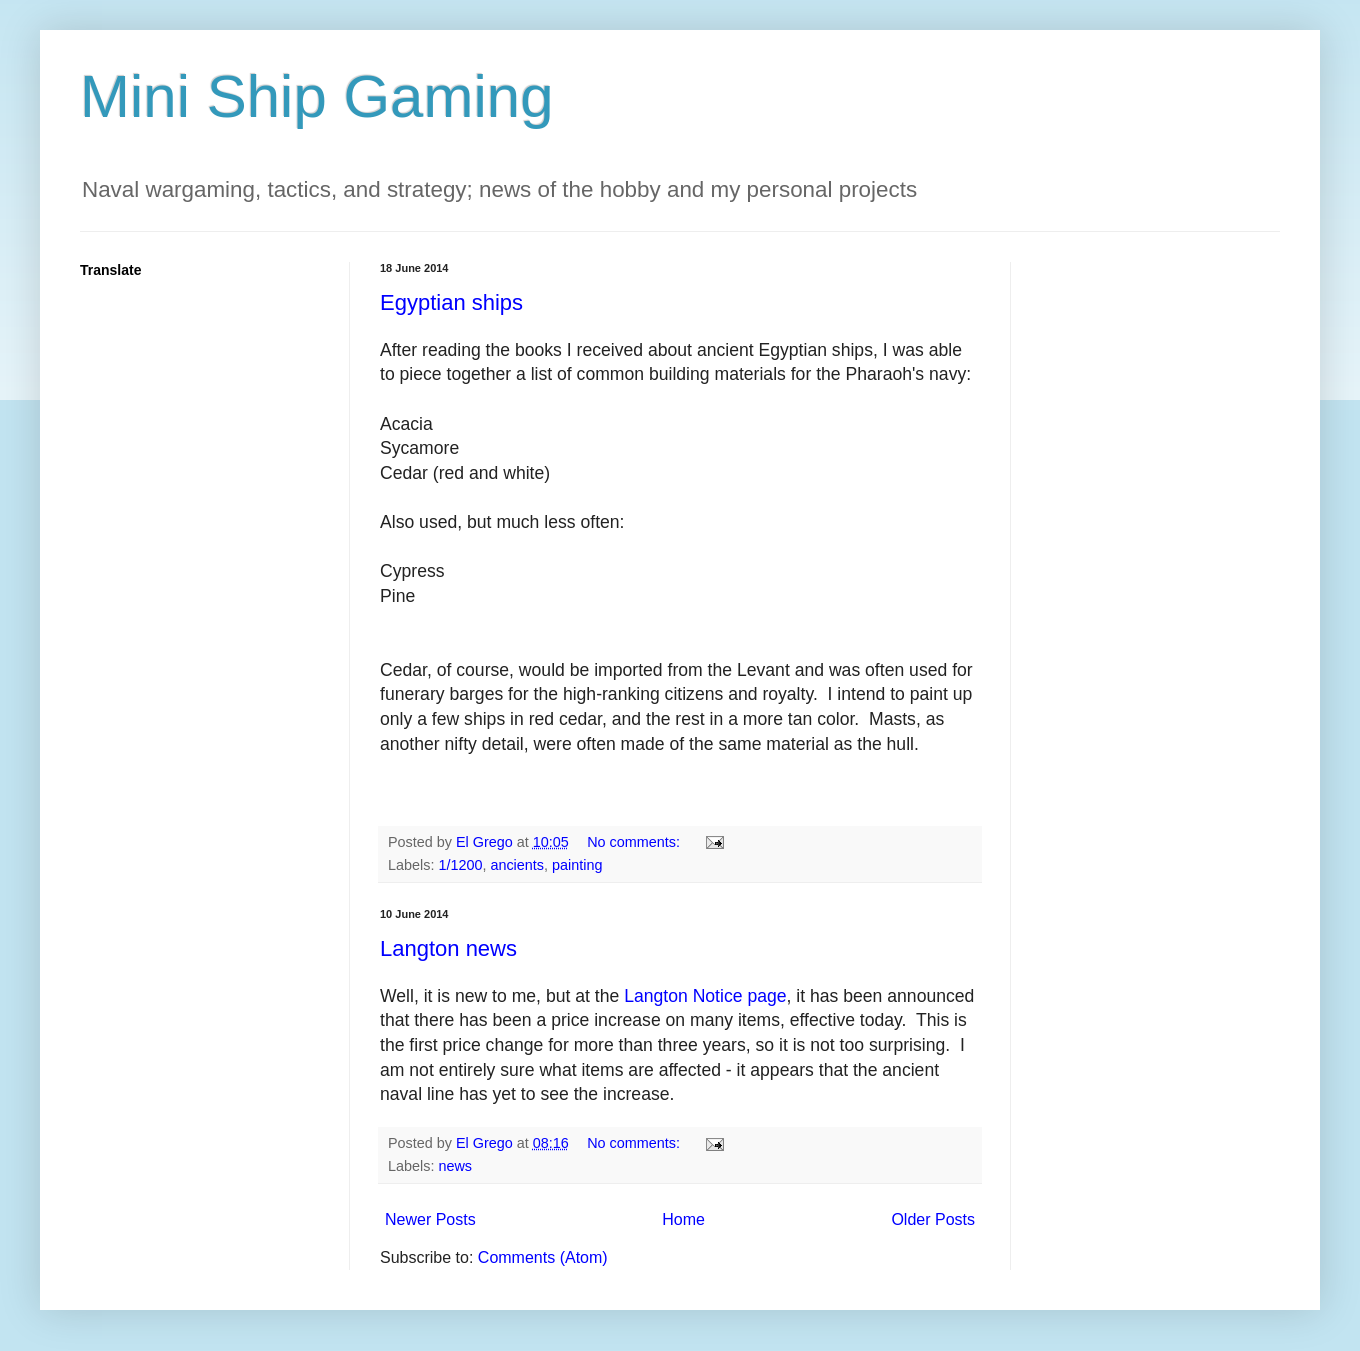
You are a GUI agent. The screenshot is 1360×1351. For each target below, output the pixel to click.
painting (577, 865)
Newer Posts (430, 1219)
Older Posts (933, 1219)
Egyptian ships (451, 302)
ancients (517, 865)
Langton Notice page (705, 996)
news (455, 1166)
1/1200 (460, 865)
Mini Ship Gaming (317, 96)
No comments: (635, 842)
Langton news (448, 948)
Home (683, 1219)
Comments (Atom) (543, 1257)
